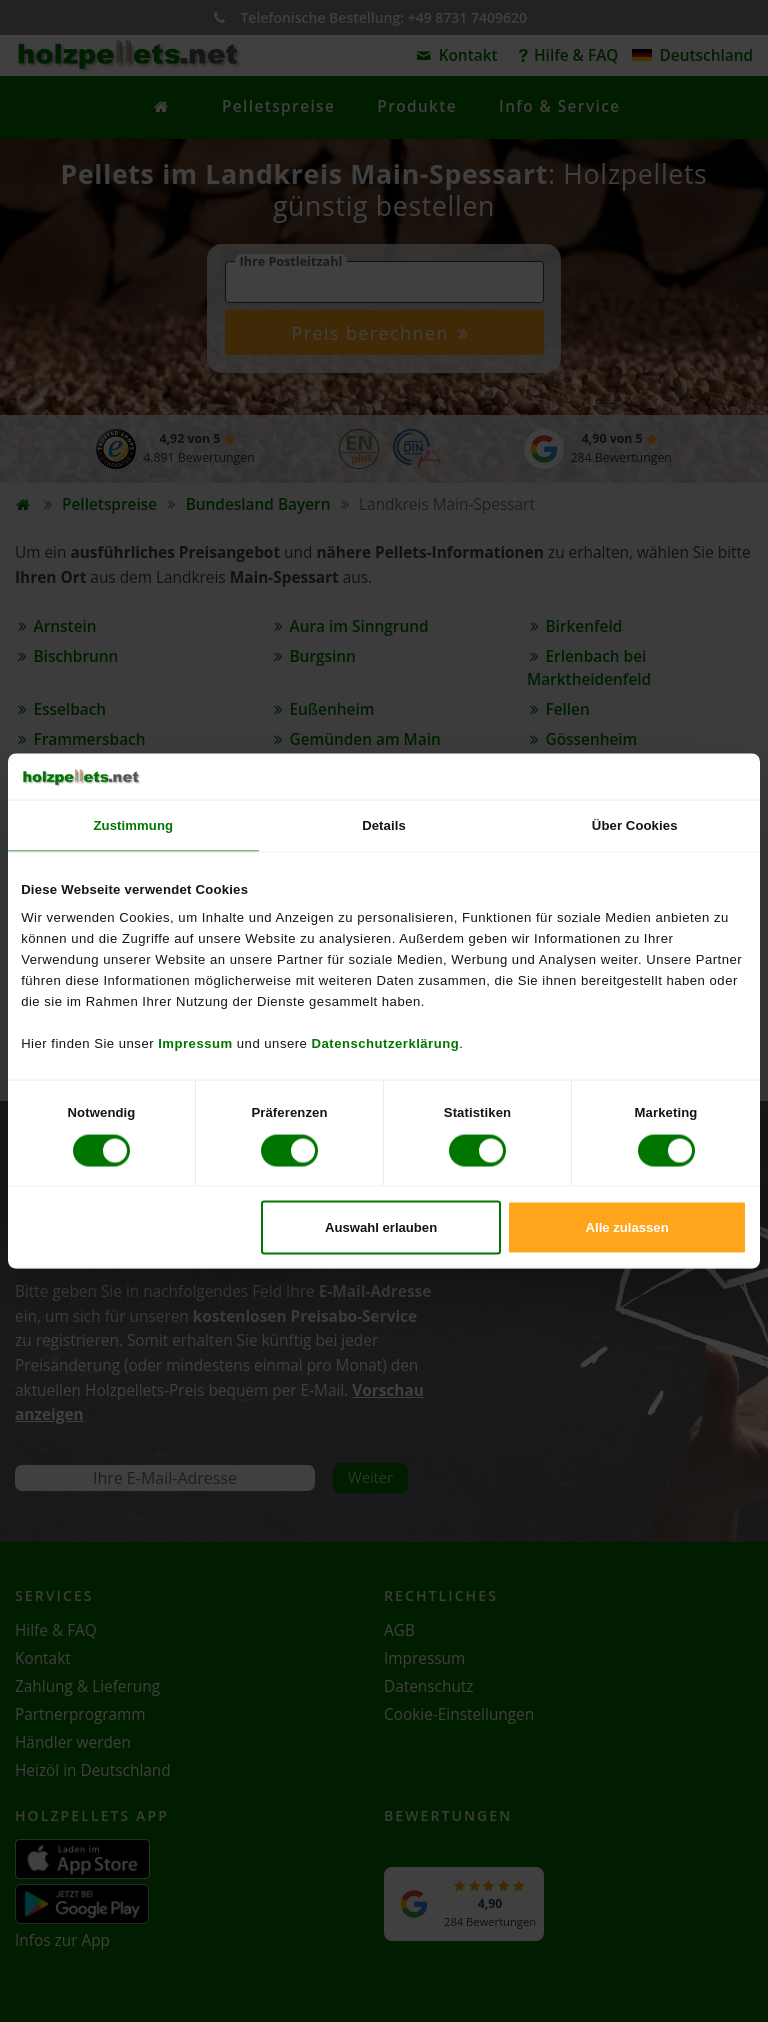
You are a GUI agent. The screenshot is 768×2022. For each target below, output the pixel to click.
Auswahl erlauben (381, 1226)
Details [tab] (384, 825)
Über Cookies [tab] (635, 825)
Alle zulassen (627, 1226)
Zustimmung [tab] (134, 825)
